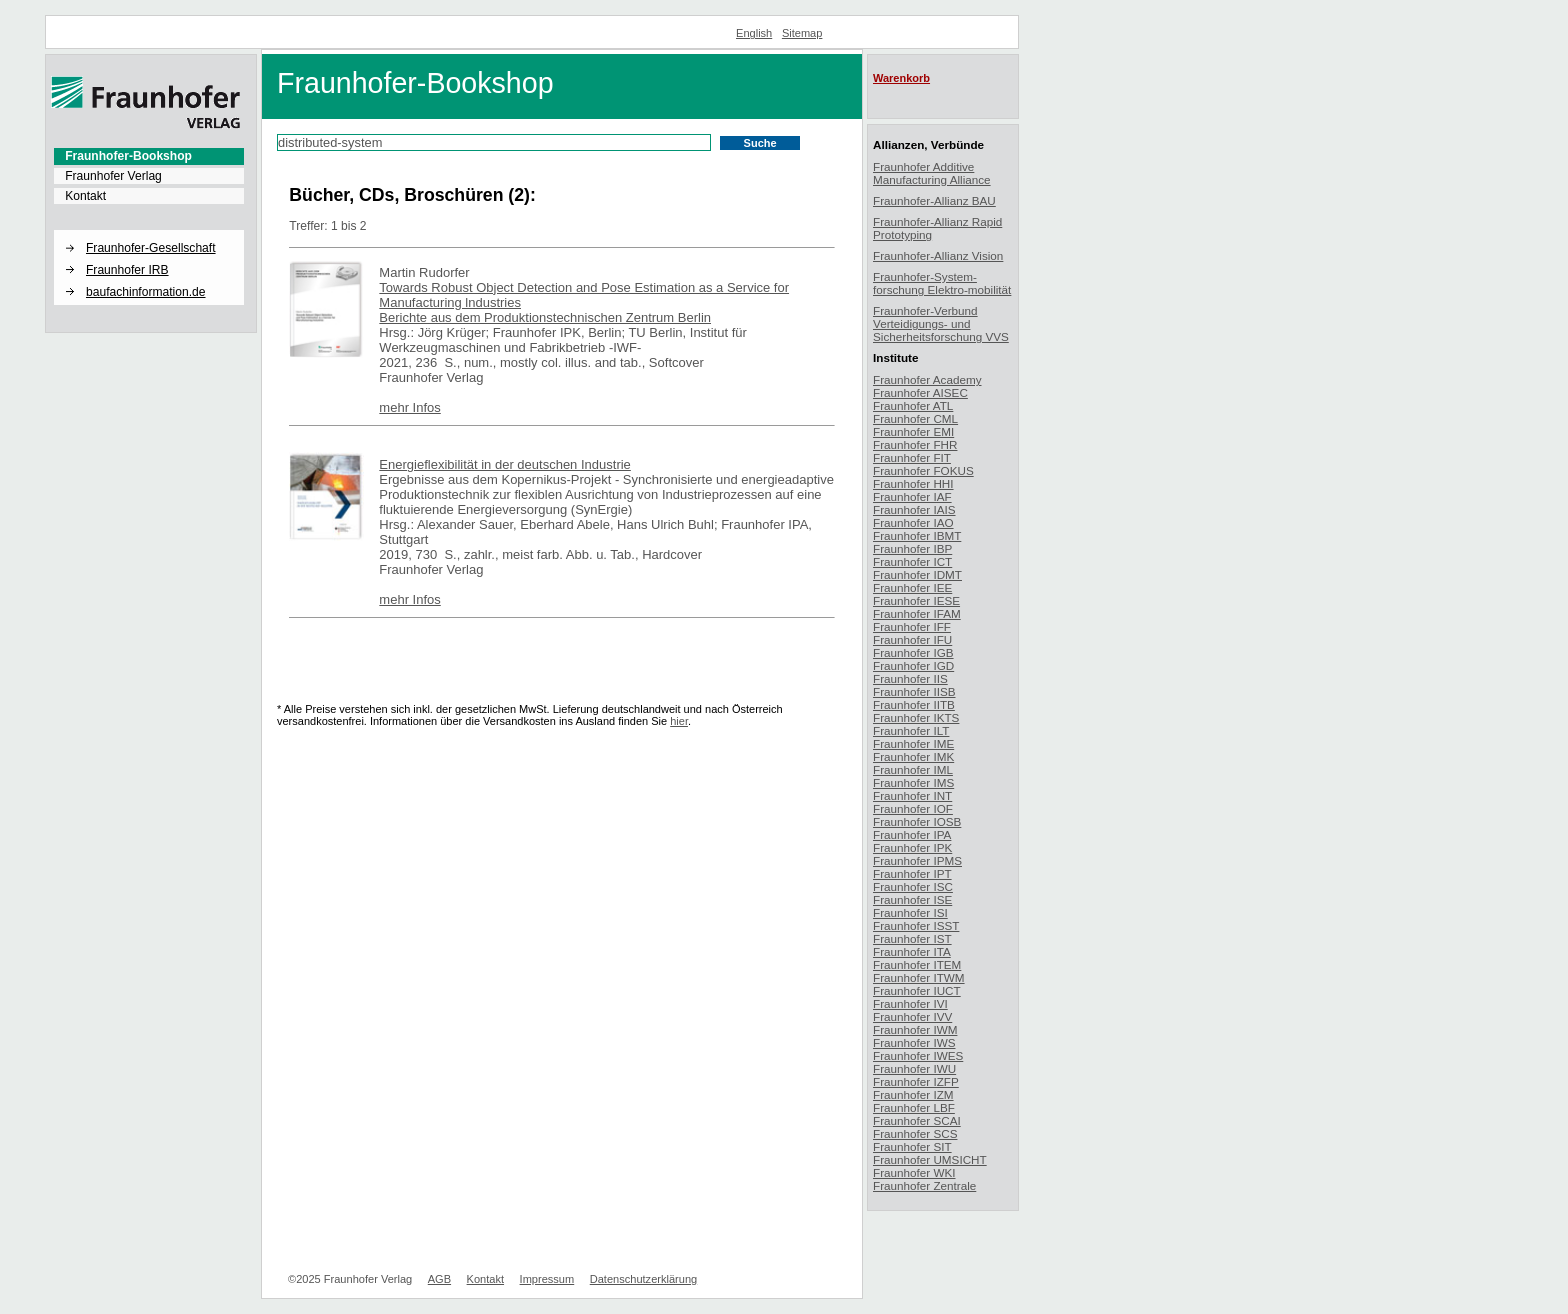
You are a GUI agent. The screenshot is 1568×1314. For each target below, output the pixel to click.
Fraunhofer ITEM (917, 964)
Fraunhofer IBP (912, 548)
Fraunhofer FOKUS (923, 470)
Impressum (547, 1279)
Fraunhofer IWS (914, 1042)
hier (679, 721)
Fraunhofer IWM (915, 1029)
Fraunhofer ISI (910, 912)
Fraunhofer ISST (916, 925)
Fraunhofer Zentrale (924, 1185)
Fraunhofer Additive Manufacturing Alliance (932, 173)
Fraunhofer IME (913, 743)
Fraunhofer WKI (914, 1172)
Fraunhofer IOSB (917, 821)
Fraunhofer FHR (915, 444)
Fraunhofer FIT (912, 457)
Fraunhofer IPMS (917, 860)
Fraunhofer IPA (912, 834)
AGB (439, 1279)
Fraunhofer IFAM (917, 613)
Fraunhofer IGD (913, 665)
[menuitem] (149, 156)
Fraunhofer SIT (912, 1146)
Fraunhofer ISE (912, 899)
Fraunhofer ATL (913, 405)
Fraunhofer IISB (914, 691)
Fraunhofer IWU (914, 1068)
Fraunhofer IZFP (916, 1081)
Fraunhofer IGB (913, 652)
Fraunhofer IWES (918, 1055)
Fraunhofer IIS (910, 678)
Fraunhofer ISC (913, 886)
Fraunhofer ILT (911, 730)
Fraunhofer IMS (913, 782)
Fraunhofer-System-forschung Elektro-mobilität (942, 283)
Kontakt (85, 196)
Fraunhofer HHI (913, 483)
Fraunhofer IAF (912, 496)
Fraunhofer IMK (913, 756)
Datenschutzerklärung (643, 1279)
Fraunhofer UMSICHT (930, 1159)
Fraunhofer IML (913, 769)
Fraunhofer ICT (912, 561)
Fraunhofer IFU (912, 639)
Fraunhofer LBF (914, 1107)
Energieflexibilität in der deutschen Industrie (504, 464)
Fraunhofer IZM (913, 1094)
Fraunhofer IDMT (917, 574)
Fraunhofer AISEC (920, 392)
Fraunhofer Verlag (113, 176)
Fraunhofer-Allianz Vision (938, 255)
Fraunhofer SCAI (917, 1120)
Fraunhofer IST (912, 938)
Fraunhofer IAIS (914, 509)
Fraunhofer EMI (913, 431)
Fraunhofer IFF (912, 626)
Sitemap (802, 33)
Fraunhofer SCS (915, 1133)
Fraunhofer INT (912, 795)
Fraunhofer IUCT (917, 990)
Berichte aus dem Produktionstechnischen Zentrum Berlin (545, 317)
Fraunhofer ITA (912, 951)
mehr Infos (409, 407)
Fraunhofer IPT (912, 873)
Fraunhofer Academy (927, 379)
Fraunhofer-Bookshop (128, 156)
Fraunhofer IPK (912, 847)
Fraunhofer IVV (912, 1016)
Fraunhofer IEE (912, 587)
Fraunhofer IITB (914, 704)
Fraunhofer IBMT (917, 535)
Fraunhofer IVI (910, 1003)
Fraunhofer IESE (916, 600)
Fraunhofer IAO (913, 522)
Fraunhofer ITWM (919, 977)
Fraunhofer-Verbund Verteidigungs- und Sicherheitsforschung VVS (941, 323)
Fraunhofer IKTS (916, 717)
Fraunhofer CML (915, 418)
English (754, 33)
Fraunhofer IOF (913, 808)
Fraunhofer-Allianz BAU (934, 200)
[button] (149, 231)
